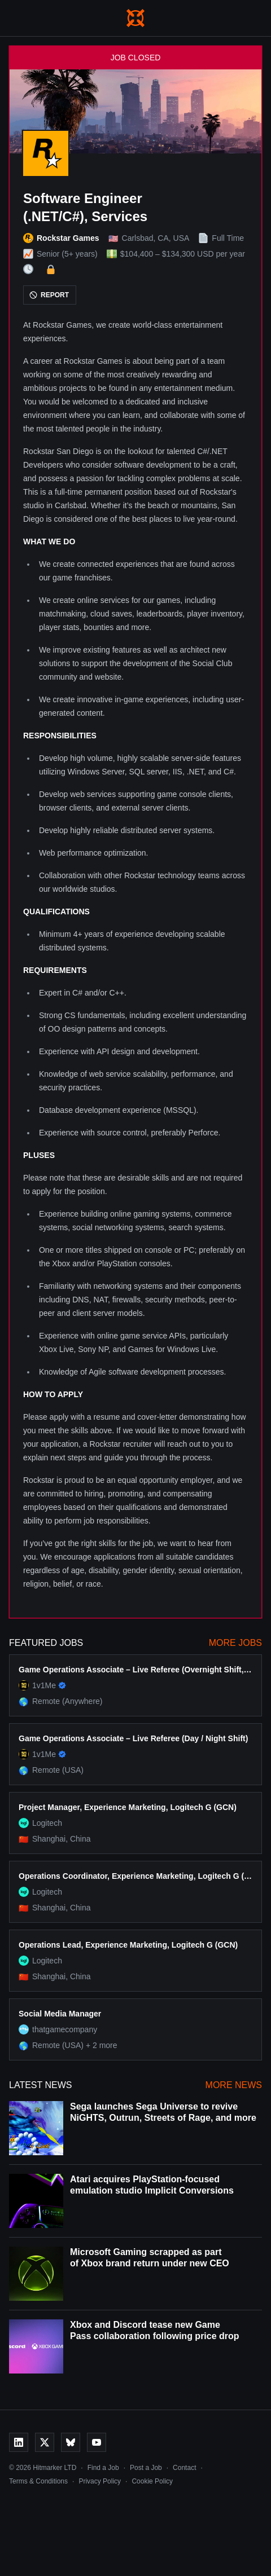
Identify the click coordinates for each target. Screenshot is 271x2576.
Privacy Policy (99, 2481)
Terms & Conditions (38, 2481)
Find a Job (103, 2468)
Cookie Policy (152, 2481)
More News (234, 2085)
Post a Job (146, 2468)
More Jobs (235, 1643)
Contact (184, 2468)
